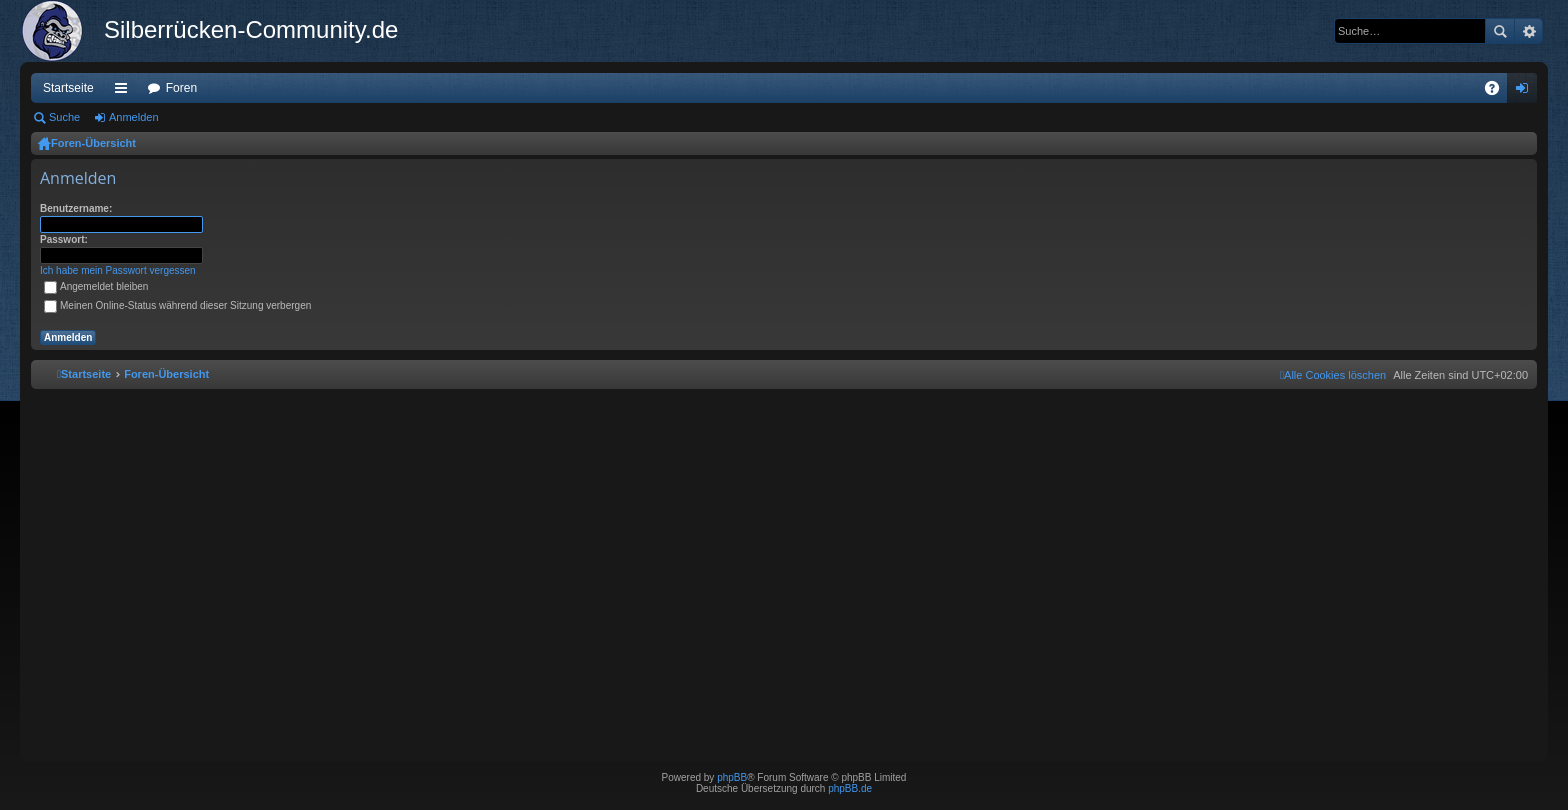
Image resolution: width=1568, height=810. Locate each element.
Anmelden (134, 117)
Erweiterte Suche (1528, 31)
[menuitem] (1333, 375)
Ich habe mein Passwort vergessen (118, 270)
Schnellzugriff (125, 92)
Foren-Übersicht (93, 143)
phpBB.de (850, 788)
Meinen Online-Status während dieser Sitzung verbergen (177, 305)
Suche (1500, 31)
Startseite (68, 88)
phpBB (732, 777)
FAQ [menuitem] (1498, 92)
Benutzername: (76, 208)
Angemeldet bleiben (96, 286)
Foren (181, 88)
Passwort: (64, 239)
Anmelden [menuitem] (1526, 92)
